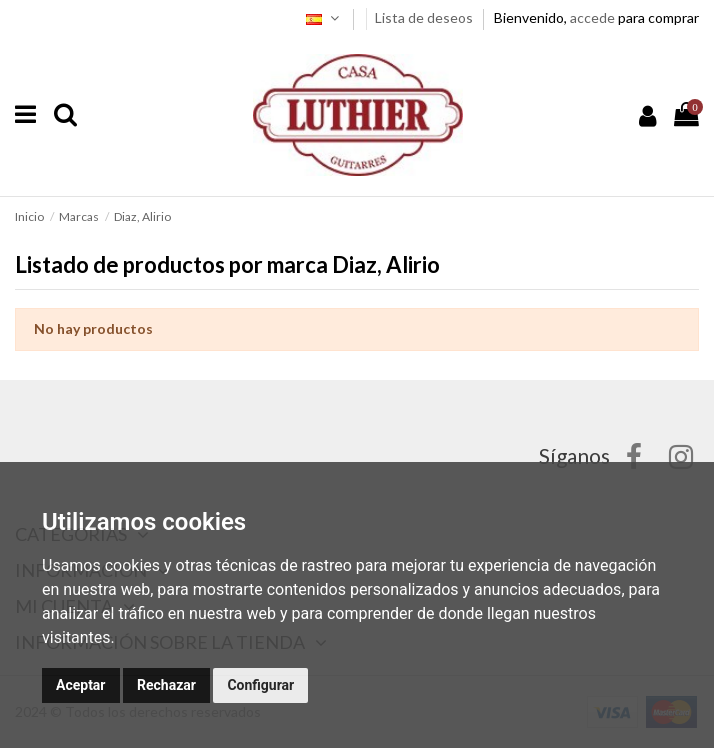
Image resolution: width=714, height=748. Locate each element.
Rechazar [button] (166, 685)
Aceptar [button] (81, 685)
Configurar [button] (260, 685)
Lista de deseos (425, 17)
